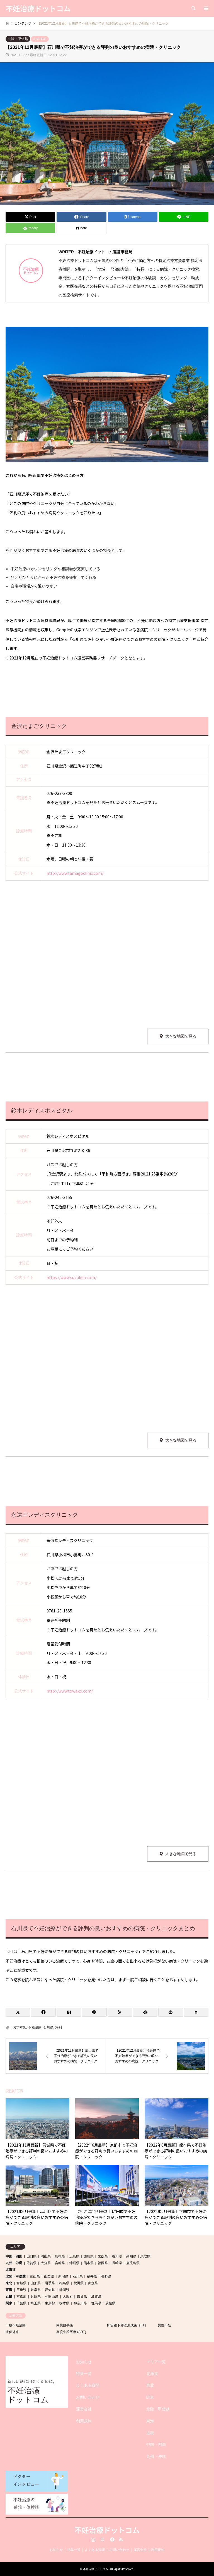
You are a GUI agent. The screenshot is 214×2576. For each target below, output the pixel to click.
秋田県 (79, 2283)
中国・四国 (14, 2256)
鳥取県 (145, 2256)
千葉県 (21, 2303)
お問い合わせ (87, 2397)
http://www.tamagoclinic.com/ (75, 873)
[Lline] (183, 217)
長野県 (106, 2276)
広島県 (74, 2256)
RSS (121, 2539)
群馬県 (96, 2303)
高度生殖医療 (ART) (71, 2332)
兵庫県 (36, 2296)
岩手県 (50, 2283)
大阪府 (68, 2296)
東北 (9, 2283)
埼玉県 (36, 2303)
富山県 (35, 2276)
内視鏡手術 (64, 2325)
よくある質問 (87, 2385)
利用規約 (84, 2421)
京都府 (21, 2296)
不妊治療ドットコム (107, 2530)
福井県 (92, 2276)
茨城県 (110, 2303)
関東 (9, 2303)
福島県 (64, 2283)
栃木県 (64, 2303)
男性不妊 (164, 2325)
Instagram (93, 2539)
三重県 (21, 2290)
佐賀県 (31, 2263)
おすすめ (40, 39)
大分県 (46, 2263)
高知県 (131, 2256)
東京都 (50, 2303)
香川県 (117, 2256)
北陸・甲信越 (18, 39)
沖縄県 (74, 2263)
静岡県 (64, 2290)
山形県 (36, 2283)
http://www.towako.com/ (70, 1691)
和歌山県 (51, 2296)
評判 (58, 2027)
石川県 (48, 2027)
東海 (9, 2290)
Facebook (112, 2539)
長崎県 (117, 2263)
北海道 (11, 2270)
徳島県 (89, 2256)
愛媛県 (103, 2256)
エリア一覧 (156, 2362)
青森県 (93, 2283)
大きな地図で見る (180, 1036)
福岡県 (103, 2263)
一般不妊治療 (16, 2325)
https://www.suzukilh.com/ (71, 1277)
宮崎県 (60, 2263)
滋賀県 (96, 2296)
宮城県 (21, 2283)
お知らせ (84, 2362)
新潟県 (63, 2276)
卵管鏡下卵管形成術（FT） (127, 2325)
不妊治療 (35, 2027)
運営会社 (84, 2409)
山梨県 (49, 2276)
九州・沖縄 (14, 2263)
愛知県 (50, 2290)
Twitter (102, 2539)
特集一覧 (84, 2373)
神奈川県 (80, 2303)
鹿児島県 (133, 2263)
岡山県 (46, 2256)
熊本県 (89, 2263)
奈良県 (82, 2296)
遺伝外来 (12, 2332)
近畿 (9, 2296)
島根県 (60, 2256)
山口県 (31, 2256)
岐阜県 (36, 2290)
